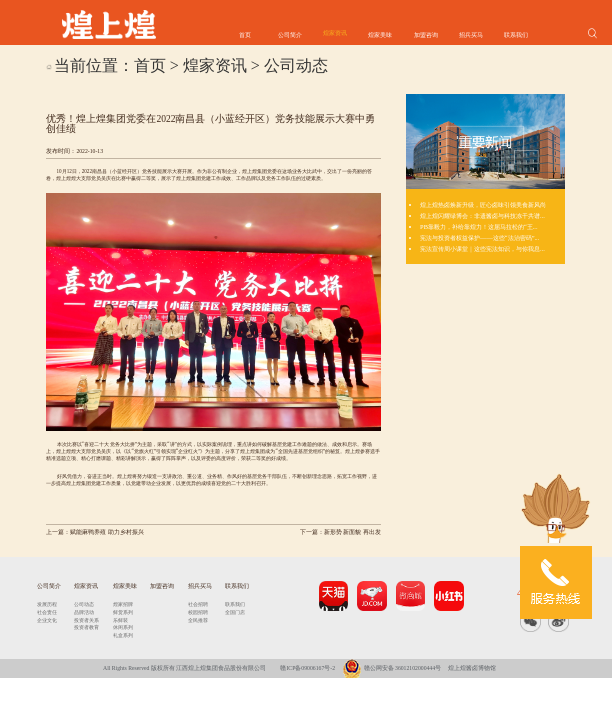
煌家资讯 (335, 32)
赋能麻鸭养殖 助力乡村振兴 (106, 532)
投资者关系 (86, 620)
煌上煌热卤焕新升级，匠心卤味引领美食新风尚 (483, 204)
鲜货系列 (123, 612)
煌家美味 (380, 34)
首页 (245, 34)
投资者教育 (86, 627)
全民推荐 (198, 620)
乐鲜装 (120, 620)
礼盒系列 (123, 635)
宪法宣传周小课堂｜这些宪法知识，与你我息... (482, 248)
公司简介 (290, 34)
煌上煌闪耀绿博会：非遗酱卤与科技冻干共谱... (482, 215)
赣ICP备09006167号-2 (307, 668)
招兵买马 (471, 34)
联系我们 (516, 34)
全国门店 (235, 612)
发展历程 (47, 604)
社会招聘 (198, 604)
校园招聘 (198, 612)
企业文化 (47, 620)
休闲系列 (123, 627)
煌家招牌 (123, 604)
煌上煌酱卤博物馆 (472, 668)
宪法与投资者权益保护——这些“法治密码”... (479, 237)
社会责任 (47, 612)
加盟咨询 (426, 34)
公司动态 (296, 65)
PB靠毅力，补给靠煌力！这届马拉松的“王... (478, 226)
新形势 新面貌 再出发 (352, 532)
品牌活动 (84, 612)
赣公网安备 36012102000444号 (391, 668)
